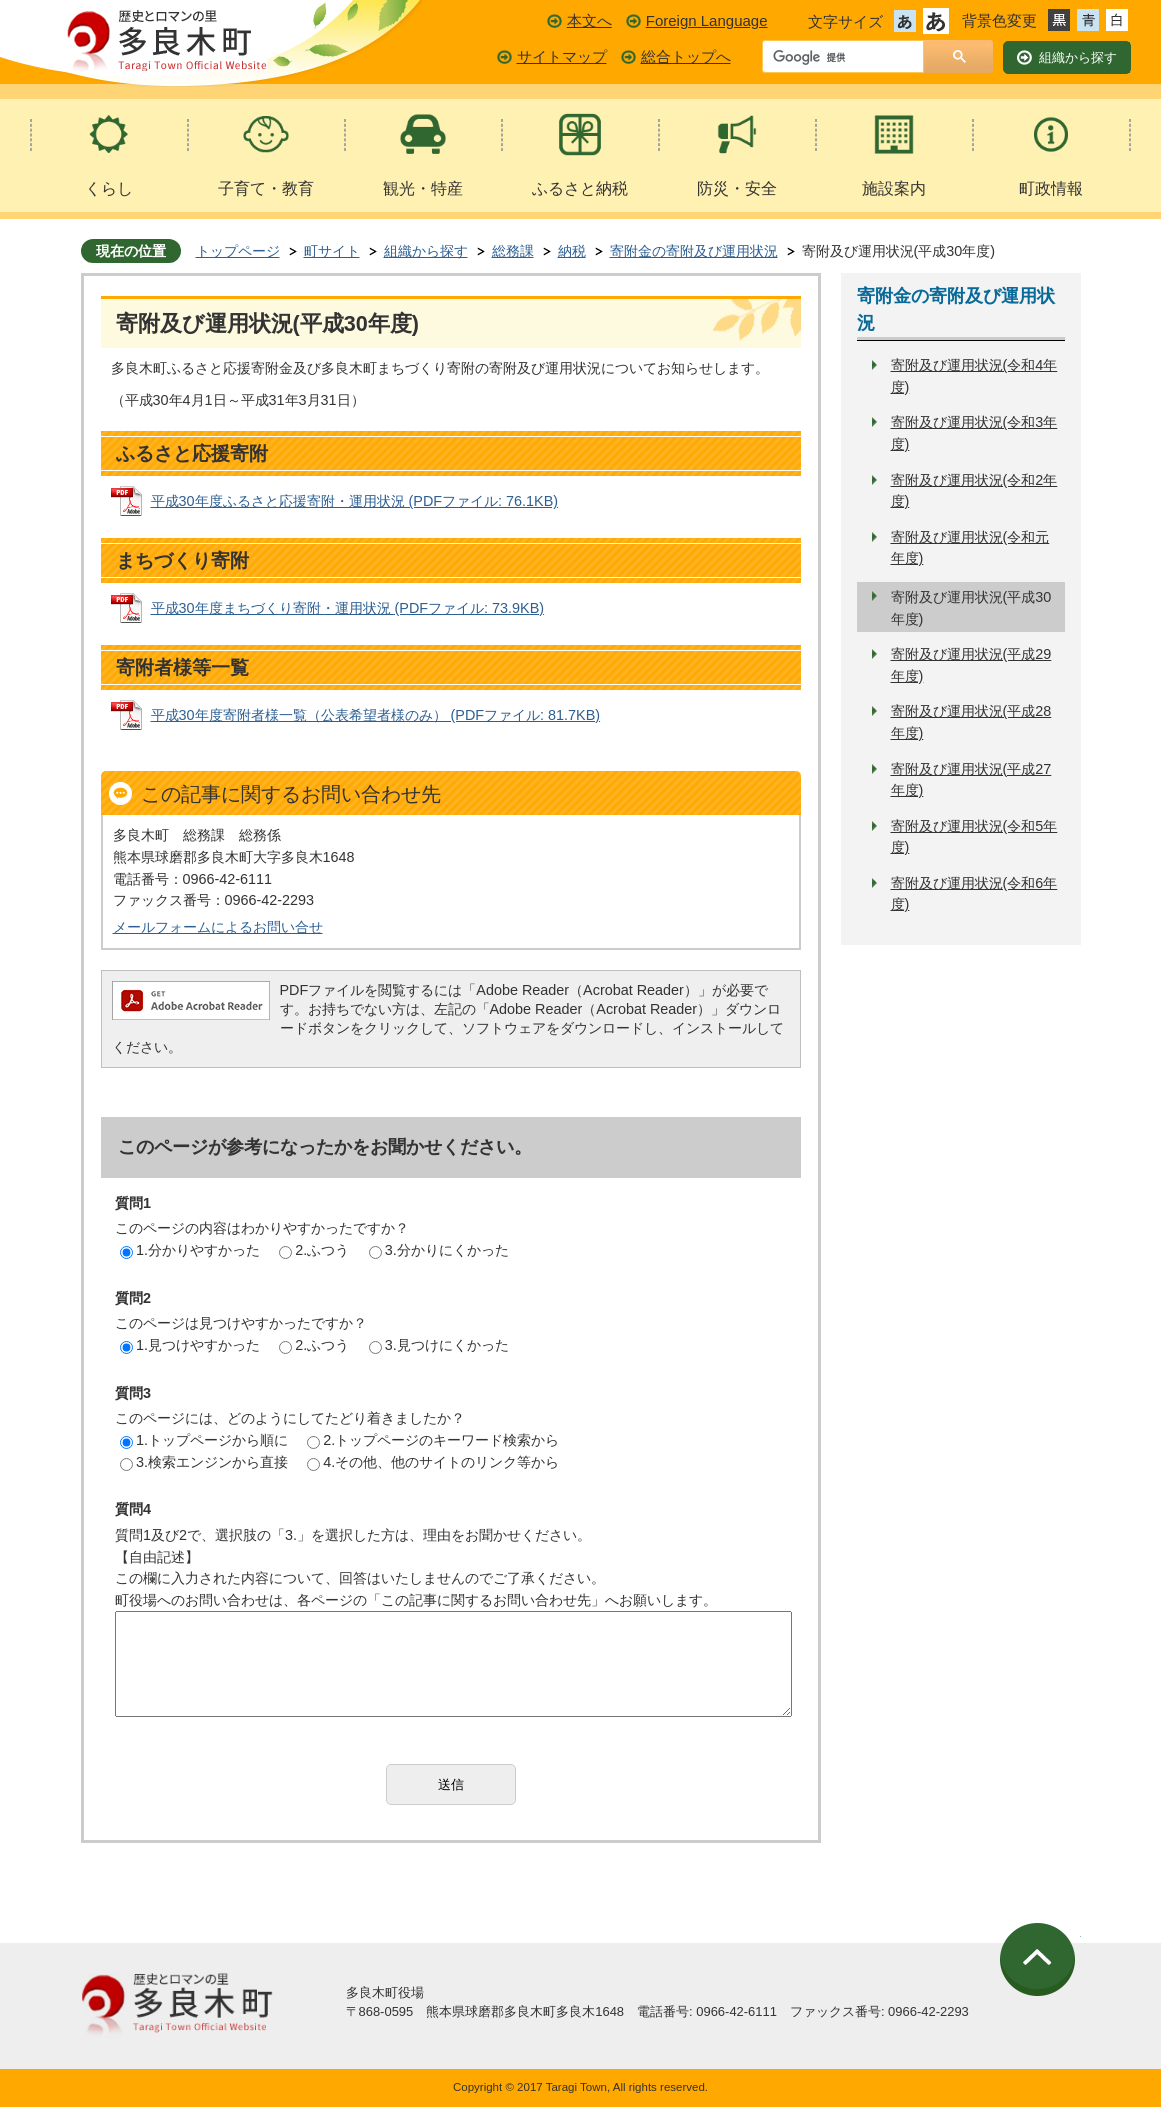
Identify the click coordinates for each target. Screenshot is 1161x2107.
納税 (572, 251)
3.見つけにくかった (439, 1345)
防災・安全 (737, 188)
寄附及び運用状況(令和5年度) (974, 837)
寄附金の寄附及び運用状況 (694, 251)
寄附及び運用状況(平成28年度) (971, 722)
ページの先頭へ (1040, 1960)
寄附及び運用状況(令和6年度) (974, 894)
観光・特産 (423, 188)
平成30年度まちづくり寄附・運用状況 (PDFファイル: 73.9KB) (348, 608)
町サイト (332, 251)
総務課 (513, 251)
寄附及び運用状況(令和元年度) (970, 548)
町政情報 (1051, 188)
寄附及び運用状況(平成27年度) (971, 780)
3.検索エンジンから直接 (204, 1462)
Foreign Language (707, 20)
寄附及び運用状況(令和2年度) (974, 491)
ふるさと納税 (580, 188)
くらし (109, 188)
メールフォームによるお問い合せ (218, 927)
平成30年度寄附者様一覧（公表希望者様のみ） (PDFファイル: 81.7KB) (376, 715)
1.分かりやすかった (190, 1250)
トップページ (238, 251)
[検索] (848, 58)
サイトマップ (562, 56)
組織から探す (426, 251)
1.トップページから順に (204, 1440)
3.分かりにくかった (439, 1250)
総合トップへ (686, 56)
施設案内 (894, 188)
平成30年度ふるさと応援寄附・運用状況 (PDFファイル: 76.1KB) (355, 501)
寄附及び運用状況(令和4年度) (974, 376)
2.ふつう (314, 1250)
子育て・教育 (266, 188)
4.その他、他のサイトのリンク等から (433, 1462)
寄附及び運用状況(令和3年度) (974, 433)
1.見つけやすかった (190, 1345)
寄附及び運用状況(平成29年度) (971, 665)
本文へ (589, 20)
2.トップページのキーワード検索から (433, 1440)
